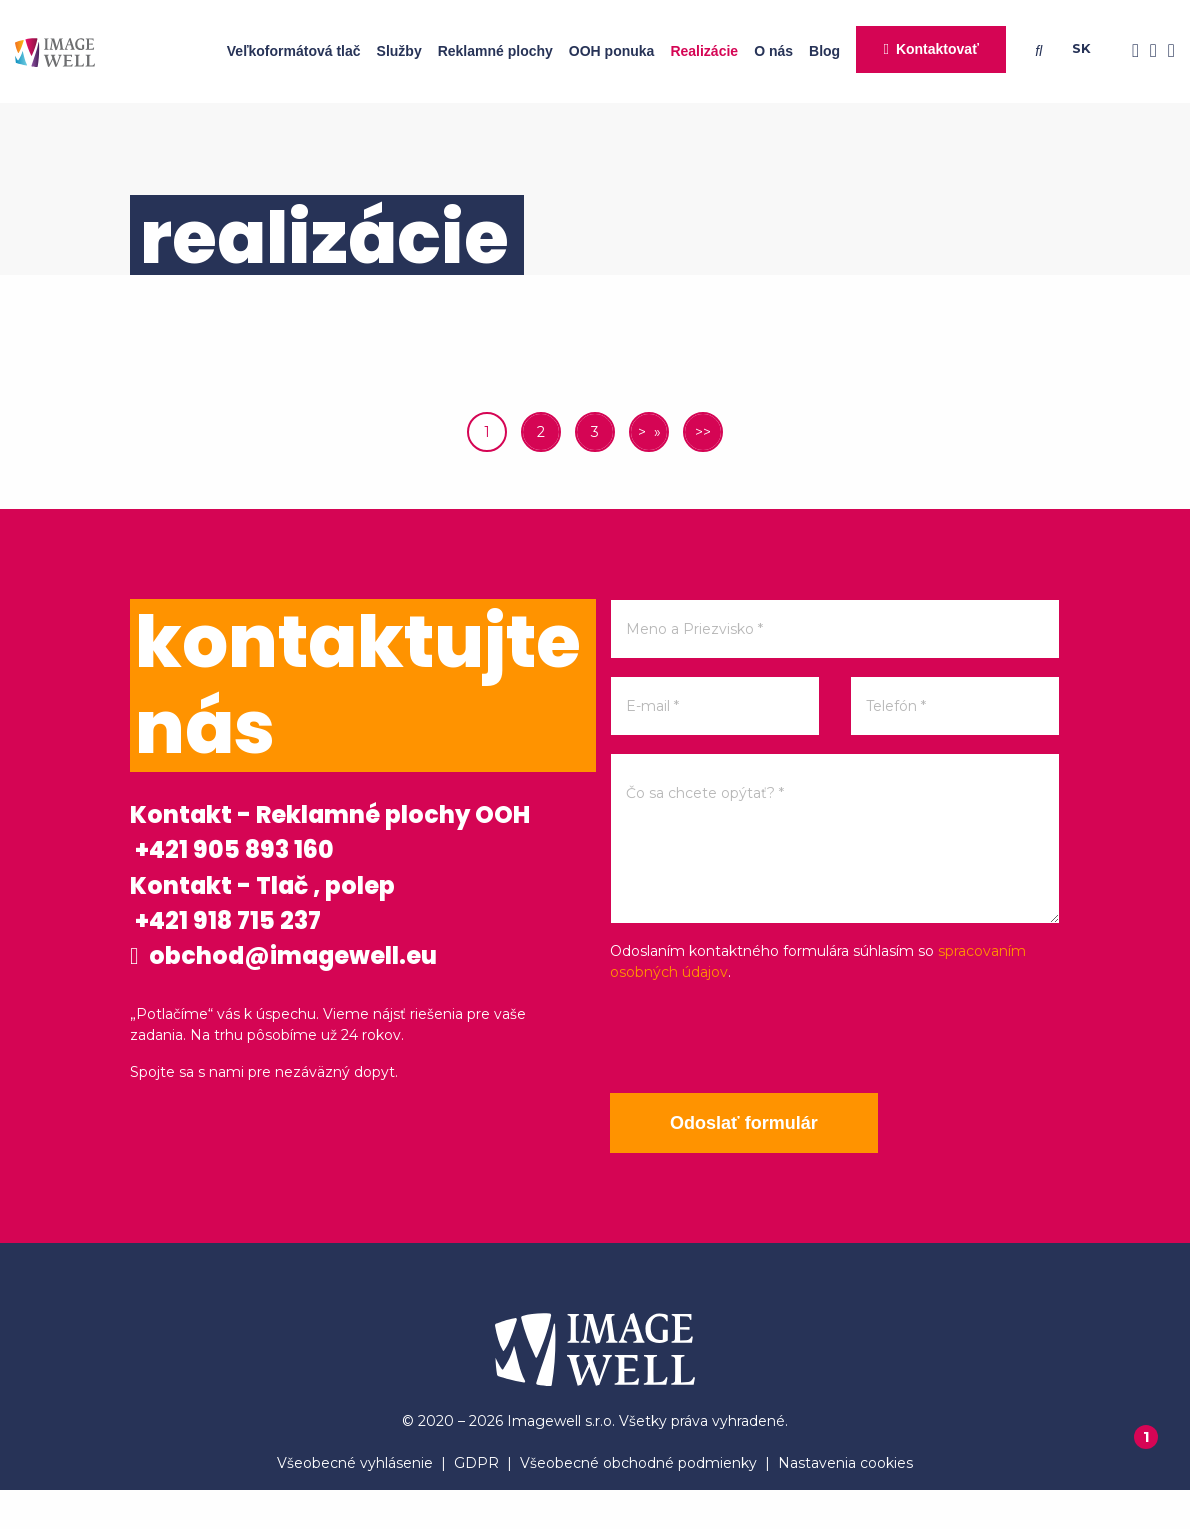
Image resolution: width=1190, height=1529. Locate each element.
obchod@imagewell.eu (326, 1044)
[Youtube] (1166, 51)
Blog (824, 51)
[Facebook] (1130, 51)
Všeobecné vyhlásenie (355, 1502)
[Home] (55, 51)
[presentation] (762, 1038)
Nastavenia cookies (845, 1502)
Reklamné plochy (495, 51)
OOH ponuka (612, 51)
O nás (773, 51)
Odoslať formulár (760, 1123)
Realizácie (704, 51)
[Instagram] (1148, 51)
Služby (399, 51)
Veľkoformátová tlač (294, 51)
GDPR (476, 1502)
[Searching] (1043, 51)
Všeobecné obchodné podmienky (638, 1502)
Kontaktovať (937, 49)
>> (703, 432)
